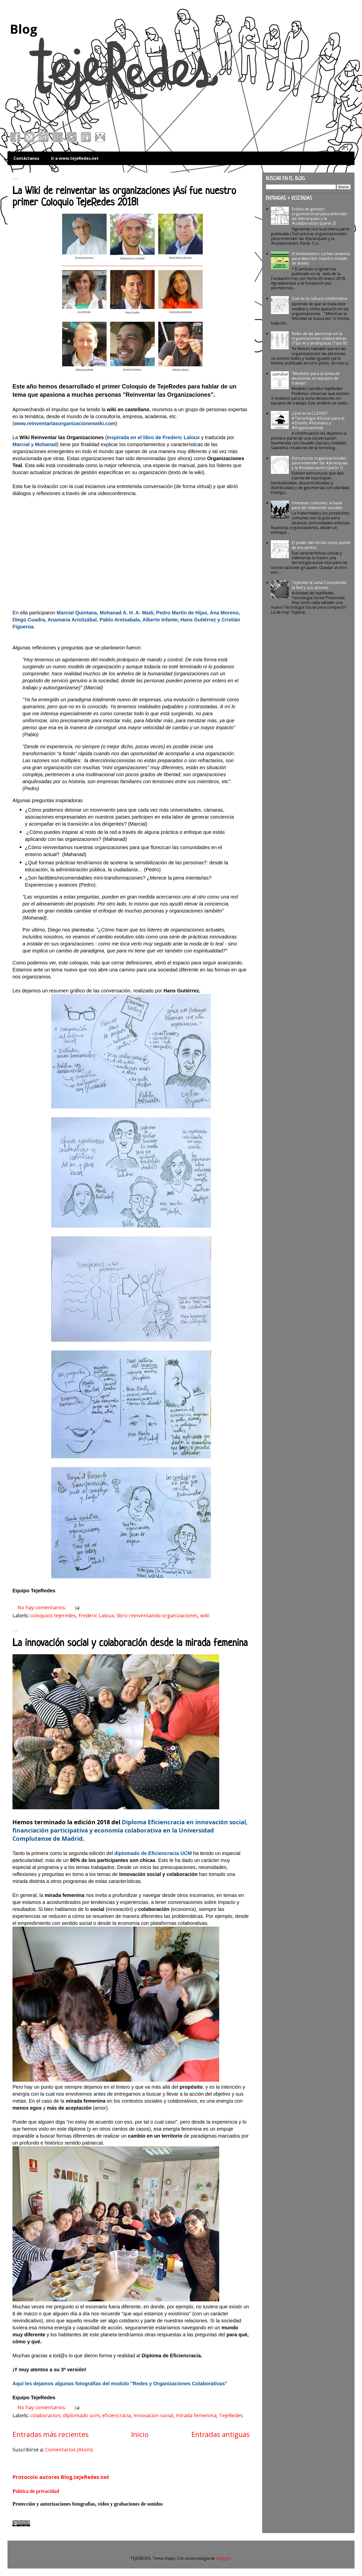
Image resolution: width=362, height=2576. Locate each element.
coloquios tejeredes (53, 1615)
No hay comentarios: (42, 1607)
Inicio (140, 2434)
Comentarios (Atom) (69, 2449)
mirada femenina (196, 2415)
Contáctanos (26, 158)
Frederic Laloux (96, 1615)
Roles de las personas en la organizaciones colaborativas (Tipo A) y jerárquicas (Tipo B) (319, 338)
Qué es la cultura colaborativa (319, 298)
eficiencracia (116, 2415)
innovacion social (153, 2415)
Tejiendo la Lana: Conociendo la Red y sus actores (319, 585)
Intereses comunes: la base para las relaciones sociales (317, 505)
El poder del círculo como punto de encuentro (321, 545)
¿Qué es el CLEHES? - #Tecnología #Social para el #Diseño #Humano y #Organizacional (318, 420)
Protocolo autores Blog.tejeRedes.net (60, 2477)
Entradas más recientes (50, 2434)
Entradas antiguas (220, 2434)
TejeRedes (231, 2415)
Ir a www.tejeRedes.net (75, 158)
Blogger (223, 2558)
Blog (23, 28)
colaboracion (45, 2415)
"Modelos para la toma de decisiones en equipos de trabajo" (316, 378)
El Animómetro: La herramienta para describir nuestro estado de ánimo (321, 258)
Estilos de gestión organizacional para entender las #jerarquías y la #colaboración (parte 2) (319, 216)
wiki (204, 1615)
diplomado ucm (81, 2415)
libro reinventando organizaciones (157, 1615)
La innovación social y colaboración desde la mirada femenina (130, 1643)
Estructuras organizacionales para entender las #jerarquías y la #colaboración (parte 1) (320, 462)
